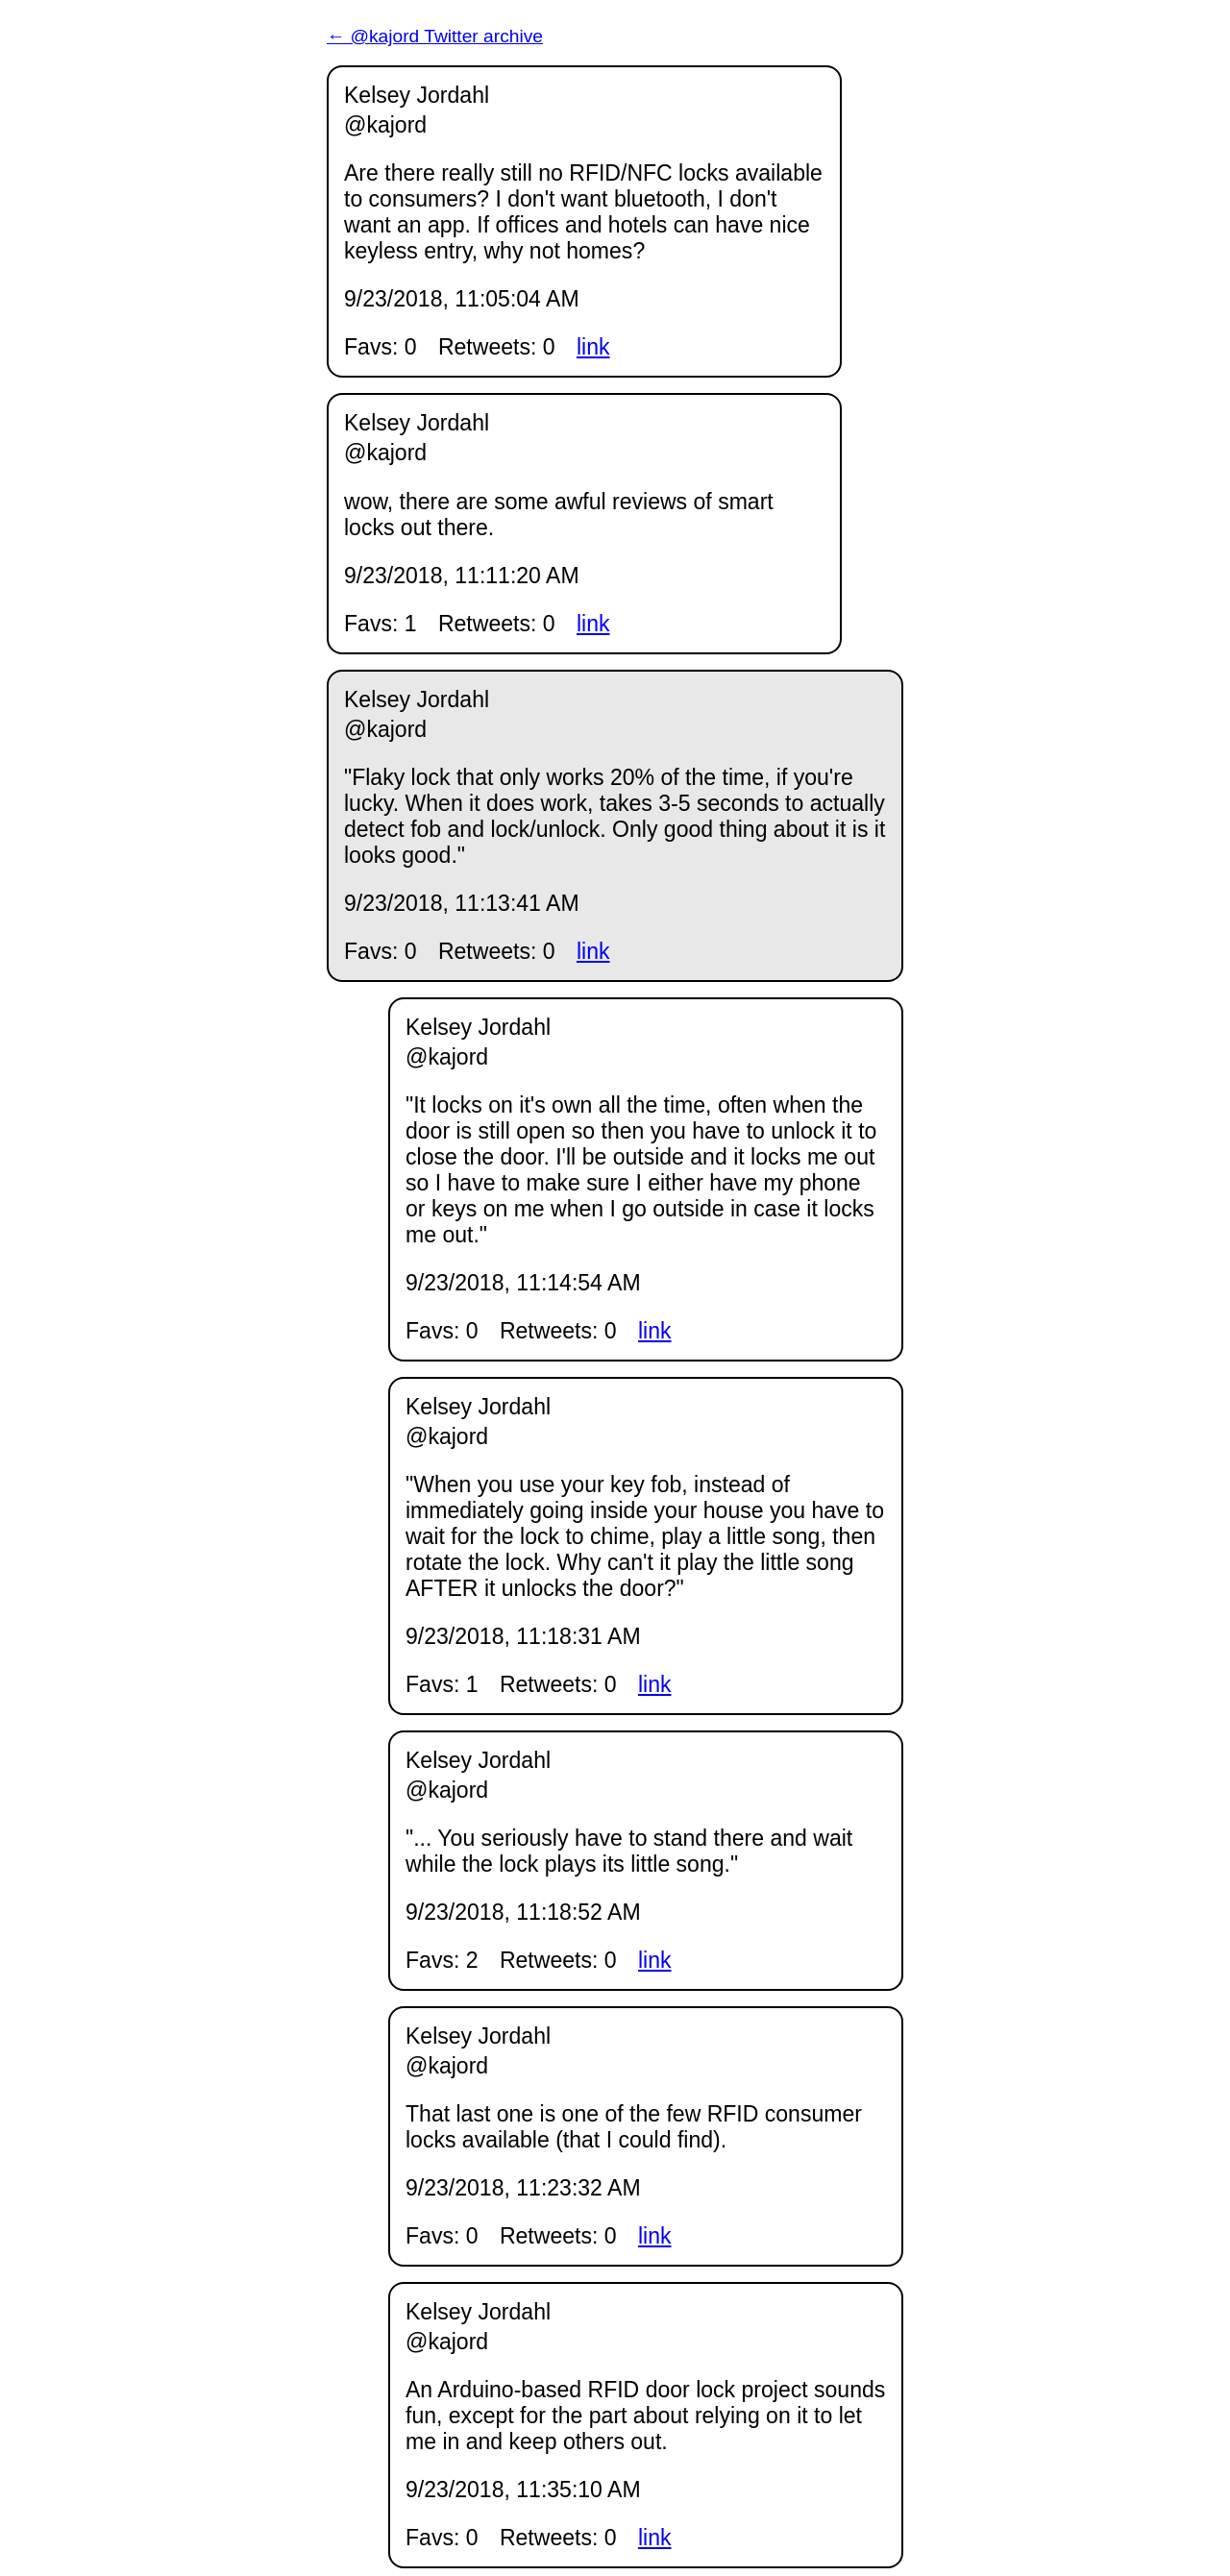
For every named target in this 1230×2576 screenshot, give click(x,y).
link (593, 346)
